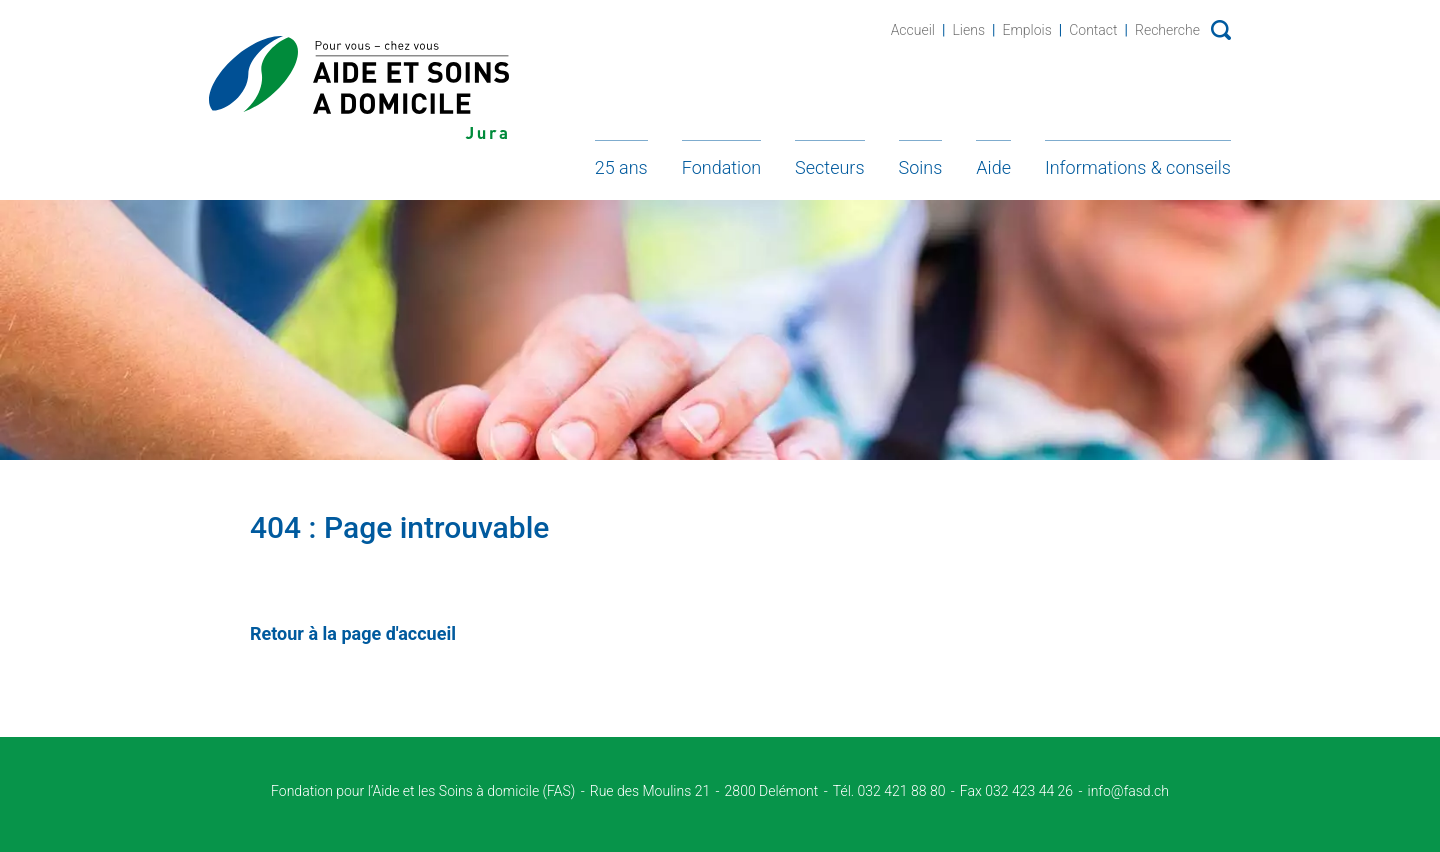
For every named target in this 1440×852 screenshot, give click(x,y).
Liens (968, 30)
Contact (1093, 30)
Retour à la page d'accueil (353, 633)
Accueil (913, 30)
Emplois (1026, 30)
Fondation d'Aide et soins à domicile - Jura (359, 87)
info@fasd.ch (1128, 791)
